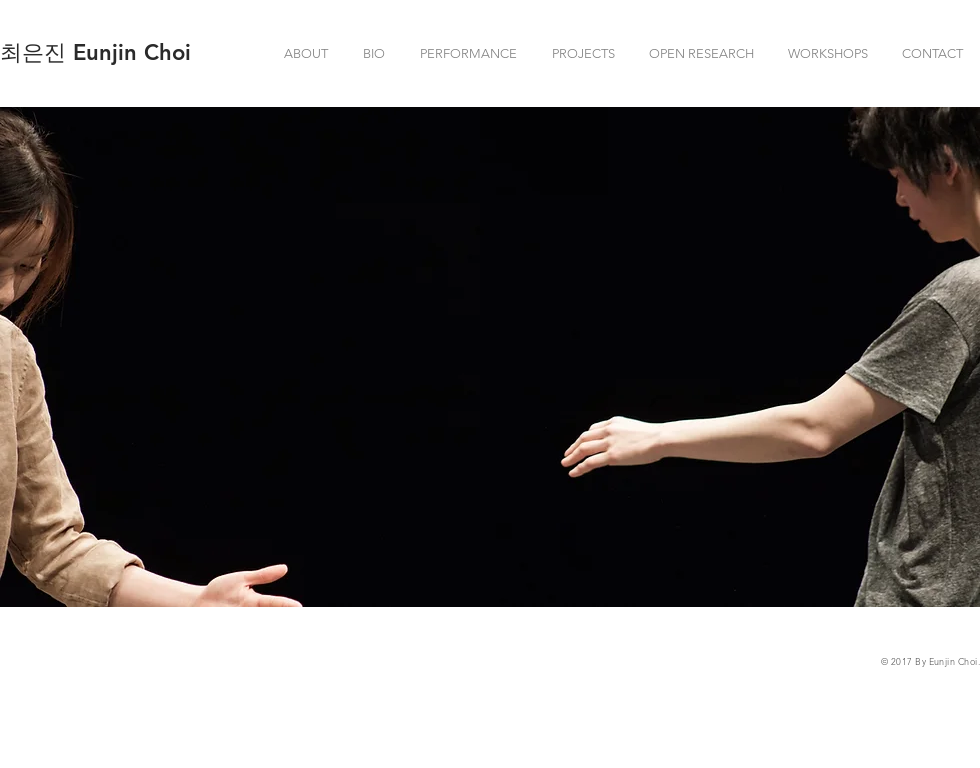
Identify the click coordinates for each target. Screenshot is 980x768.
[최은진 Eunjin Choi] (95, 53)
